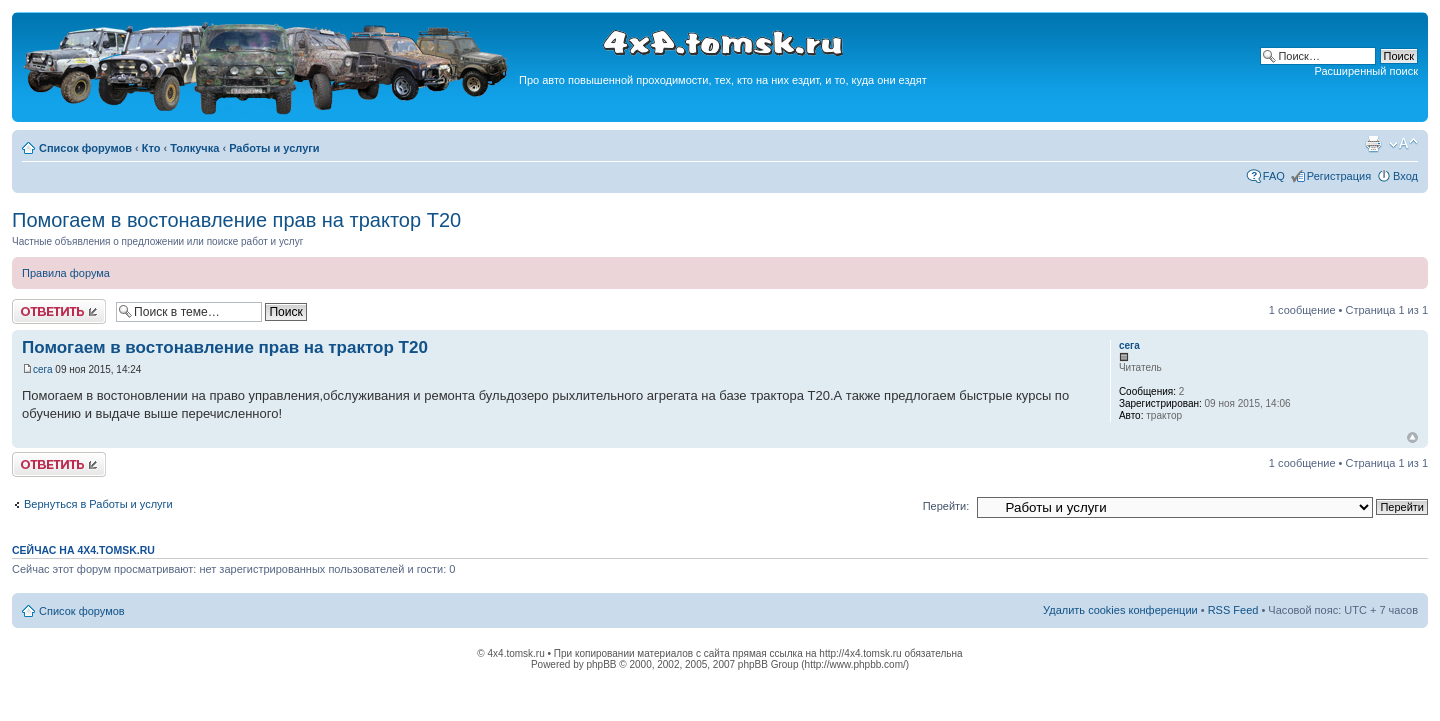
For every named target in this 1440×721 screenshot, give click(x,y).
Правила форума (66, 273)
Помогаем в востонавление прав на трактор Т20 (236, 220)
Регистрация (1339, 176)
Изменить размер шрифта (1403, 144)
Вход (1405, 176)
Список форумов (85, 148)
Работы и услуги (274, 148)
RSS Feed (1233, 610)
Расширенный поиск (1366, 71)
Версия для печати (1373, 144)
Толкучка (194, 148)
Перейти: (946, 506)
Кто (151, 148)
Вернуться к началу (1412, 437)
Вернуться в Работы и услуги (98, 504)
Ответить (59, 311)
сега (43, 369)
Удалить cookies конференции (1120, 610)
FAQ (1274, 176)
